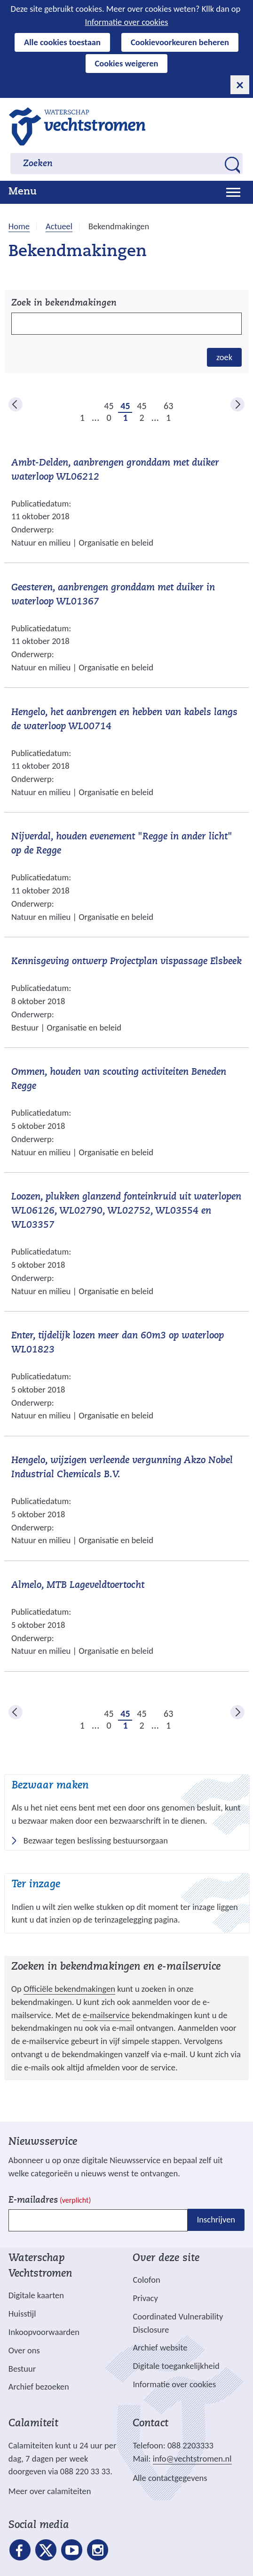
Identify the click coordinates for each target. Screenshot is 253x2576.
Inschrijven (216, 2219)
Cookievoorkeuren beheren (180, 42)
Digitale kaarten (36, 2295)
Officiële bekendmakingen (69, 1989)
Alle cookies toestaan (62, 42)
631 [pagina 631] (168, 406)
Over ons (24, 2350)
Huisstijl (22, 2313)
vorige (15, 404)
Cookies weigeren (126, 63)
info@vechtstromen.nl (192, 2458)
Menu (22, 192)
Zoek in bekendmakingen (64, 303)
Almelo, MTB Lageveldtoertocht (77, 1585)
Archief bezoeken (38, 2386)
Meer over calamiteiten (49, 2491)
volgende (237, 404)
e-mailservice (107, 2015)
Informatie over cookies (126, 21)
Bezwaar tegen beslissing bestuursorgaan (96, 1841)
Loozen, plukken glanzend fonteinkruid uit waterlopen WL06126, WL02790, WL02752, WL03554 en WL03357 (126, 1211)
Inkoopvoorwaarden (43, 2331)
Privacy (145, 2298)
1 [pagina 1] (82, 417)
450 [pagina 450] (108, 406)
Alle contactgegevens (170, 2477)
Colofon (146, 2279)
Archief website (160, 2347)
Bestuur (22, 2368)
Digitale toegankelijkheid (176, 2365)
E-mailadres (49, 2200)
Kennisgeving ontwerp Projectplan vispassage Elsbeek (126, 961)
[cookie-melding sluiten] (239, 84)
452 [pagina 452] (141, 406)
